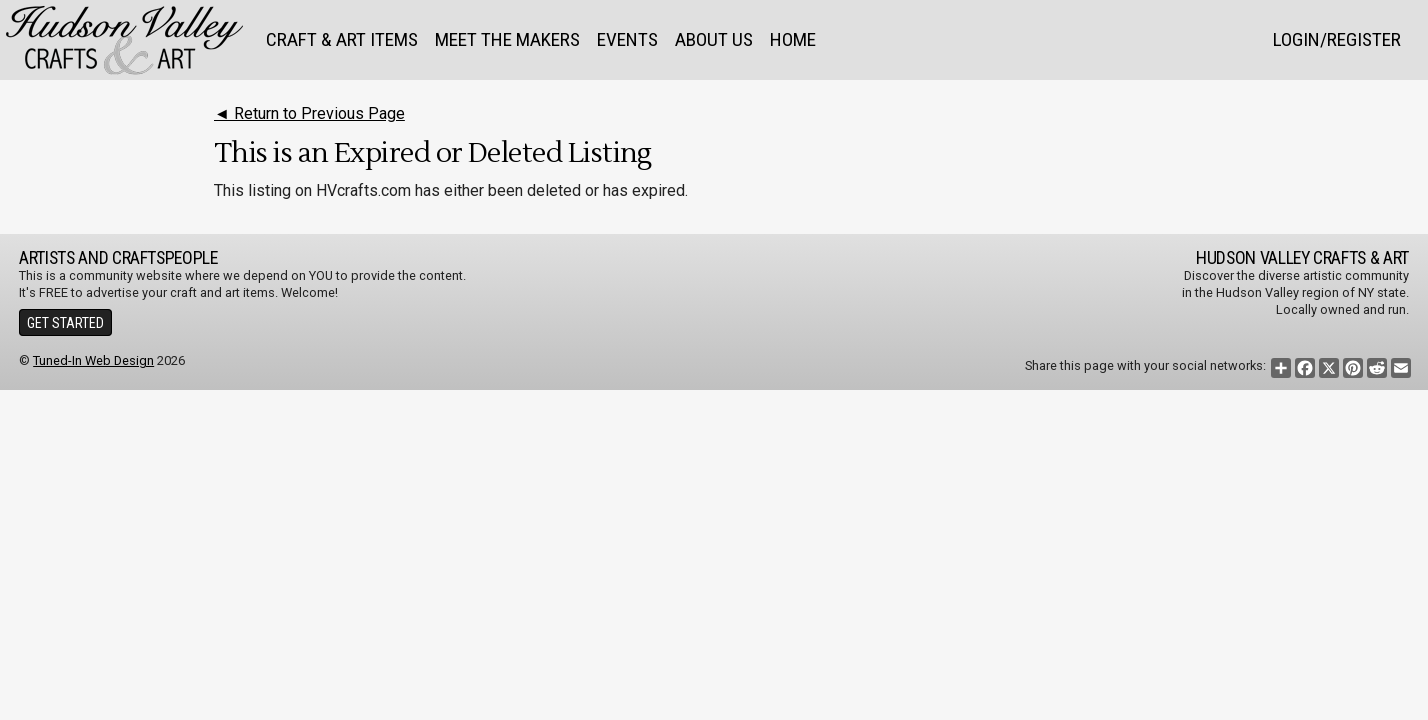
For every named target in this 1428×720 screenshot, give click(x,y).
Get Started (65, 323)
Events (627, 39)
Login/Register (1337, 39)
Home (793, 39)
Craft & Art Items (342, 39)
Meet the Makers (507, 39)
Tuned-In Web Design (93, 360)
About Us (714, 39)
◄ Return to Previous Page (309, 113)
